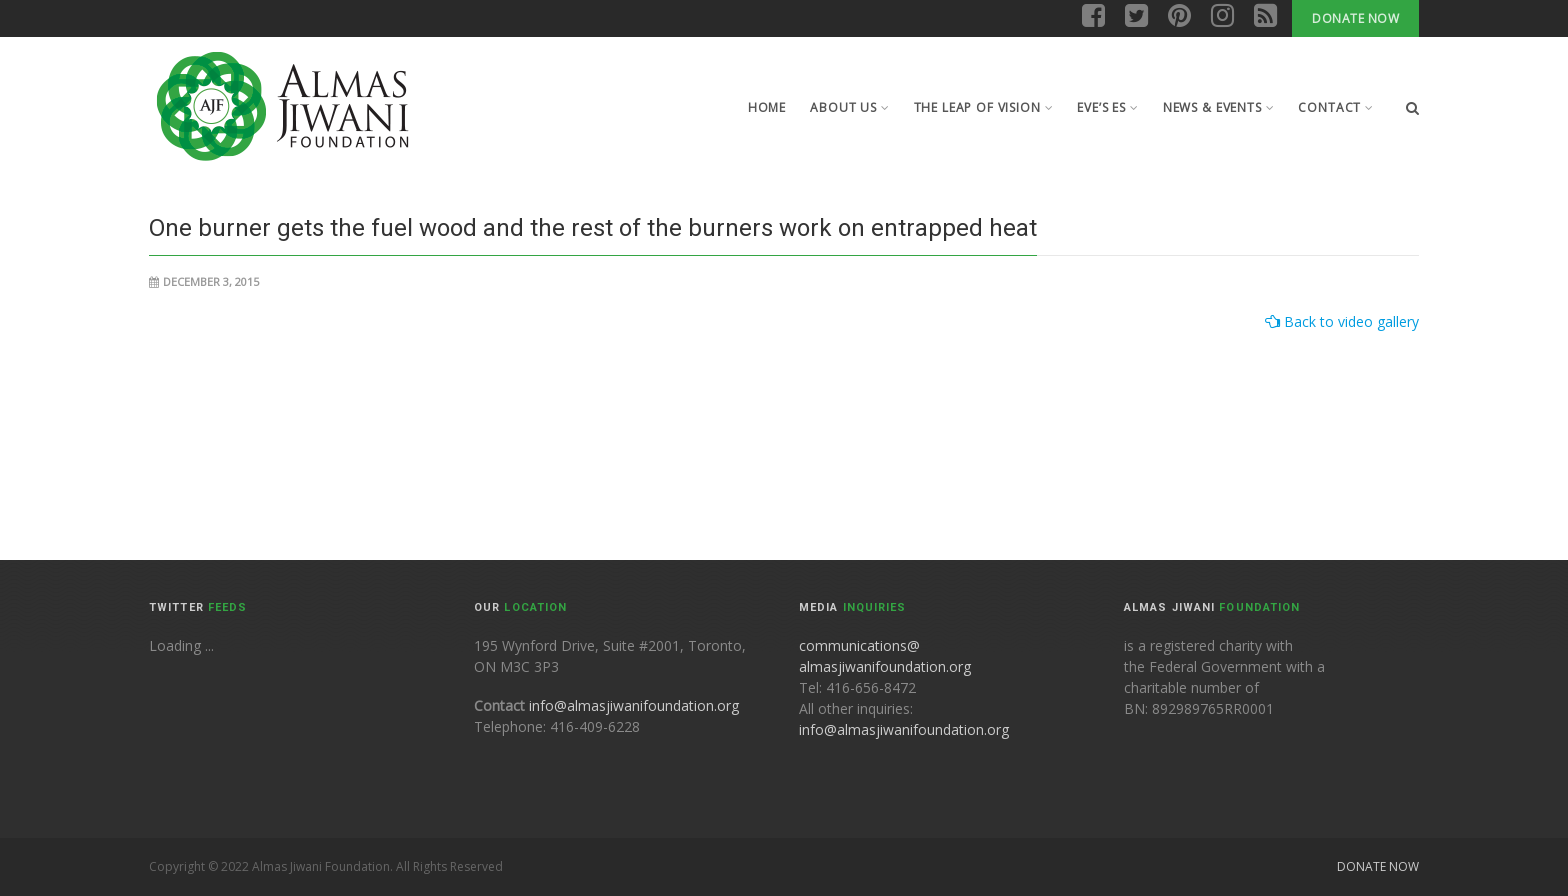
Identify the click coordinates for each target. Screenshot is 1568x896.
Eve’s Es (1107, 107)
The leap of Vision (984, 107)
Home (767, 107)
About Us (849, 107)
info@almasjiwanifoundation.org (634, 705)
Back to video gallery (1349, 321)
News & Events (1219, 107)
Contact (1336, 107)
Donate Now (1355, 18)
